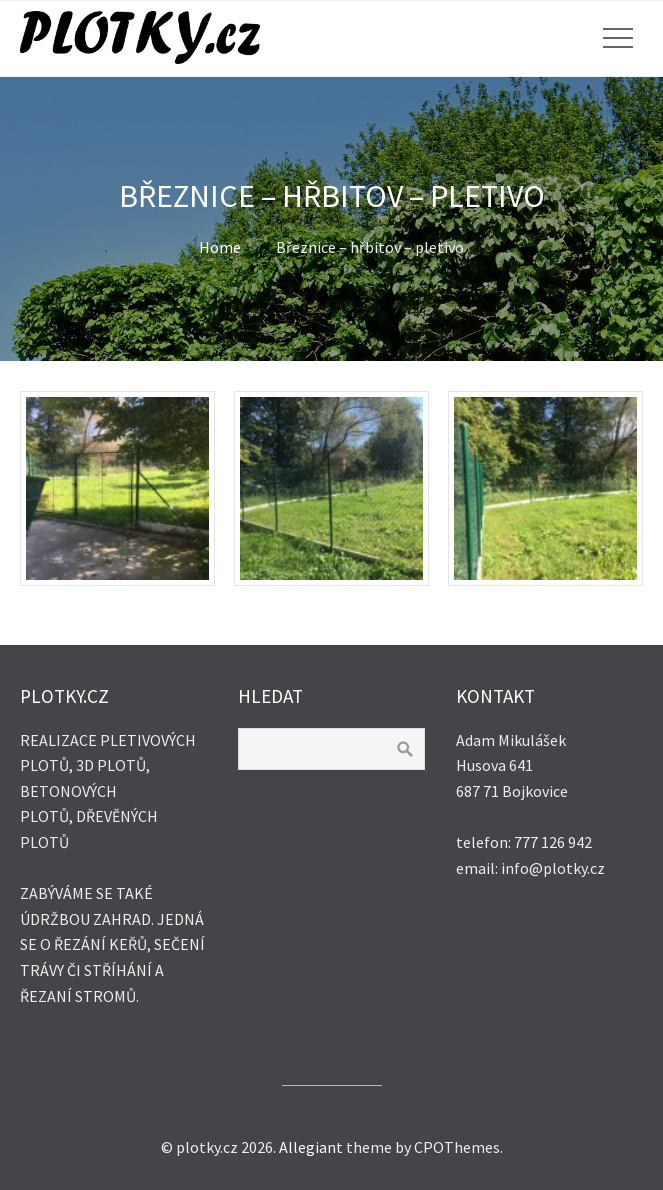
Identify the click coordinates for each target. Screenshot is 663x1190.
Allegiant (311, 1147)
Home (220, 247)
